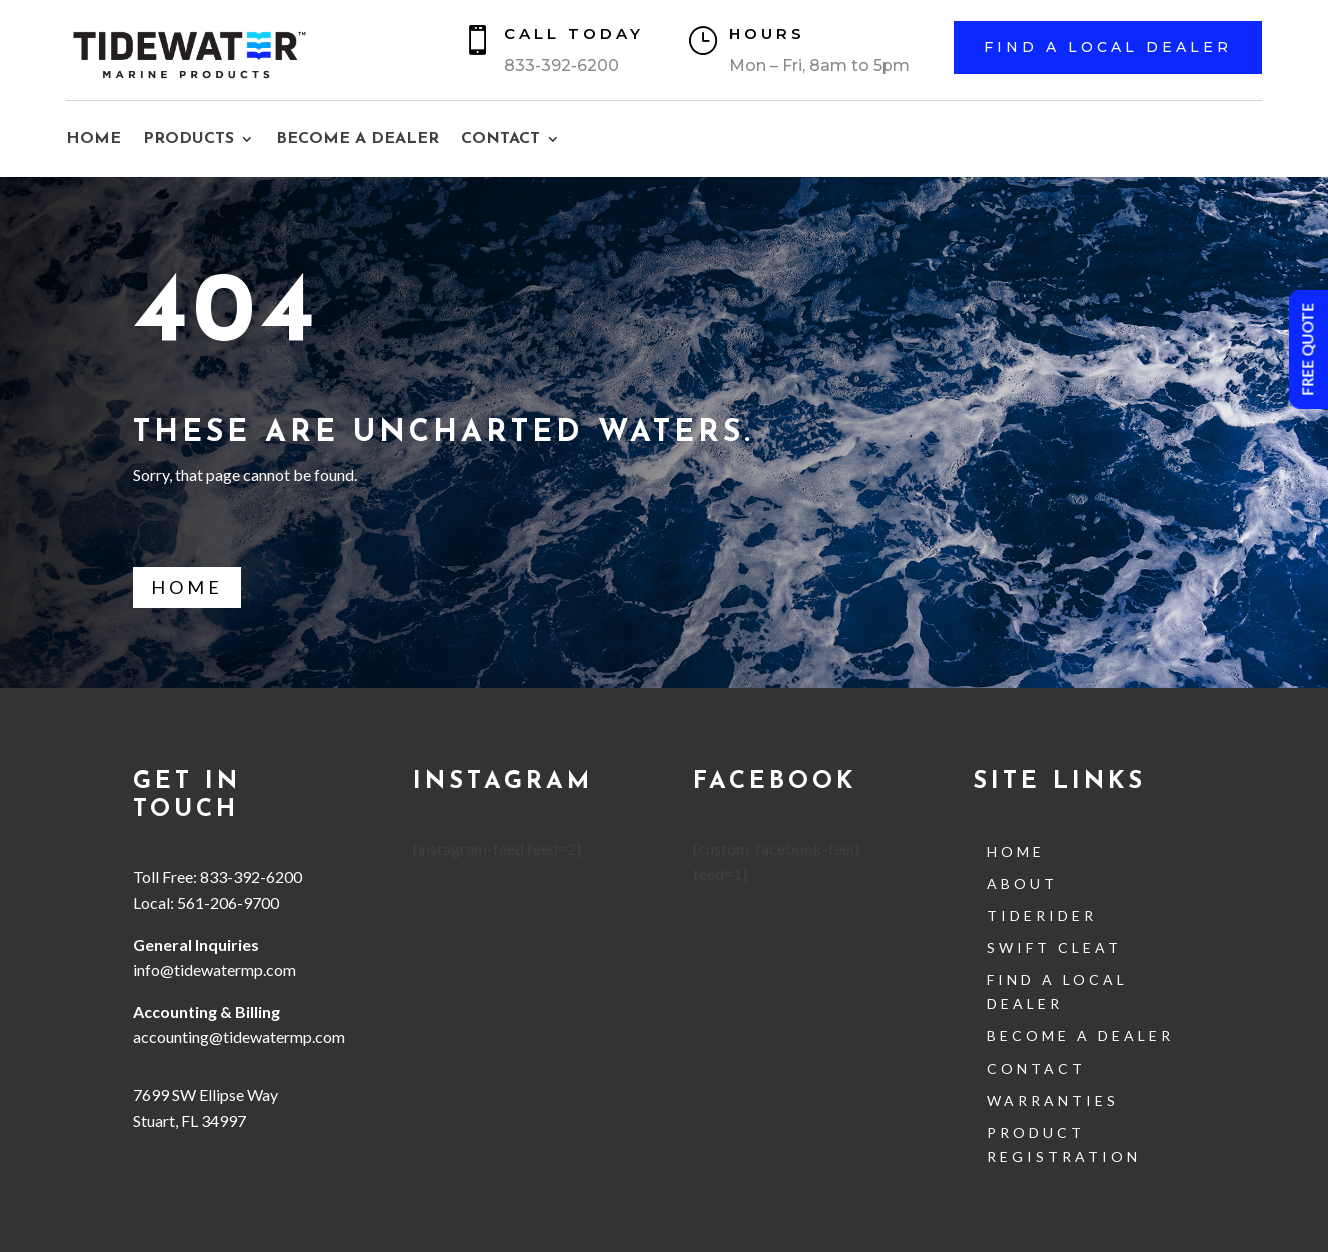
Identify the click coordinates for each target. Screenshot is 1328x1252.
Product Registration (1064, 1144)
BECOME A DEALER (357, 139)
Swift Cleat (1054, 947)
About (1022, 883)
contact (1036, 1068)
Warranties (1053, 1100)
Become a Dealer (1080, 1035)
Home (187, 587)
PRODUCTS (188, 139)
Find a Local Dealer (1108, 47)
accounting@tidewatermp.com (240, 1036)
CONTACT (500, 139)
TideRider (1042, 915)
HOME (93, 139)
